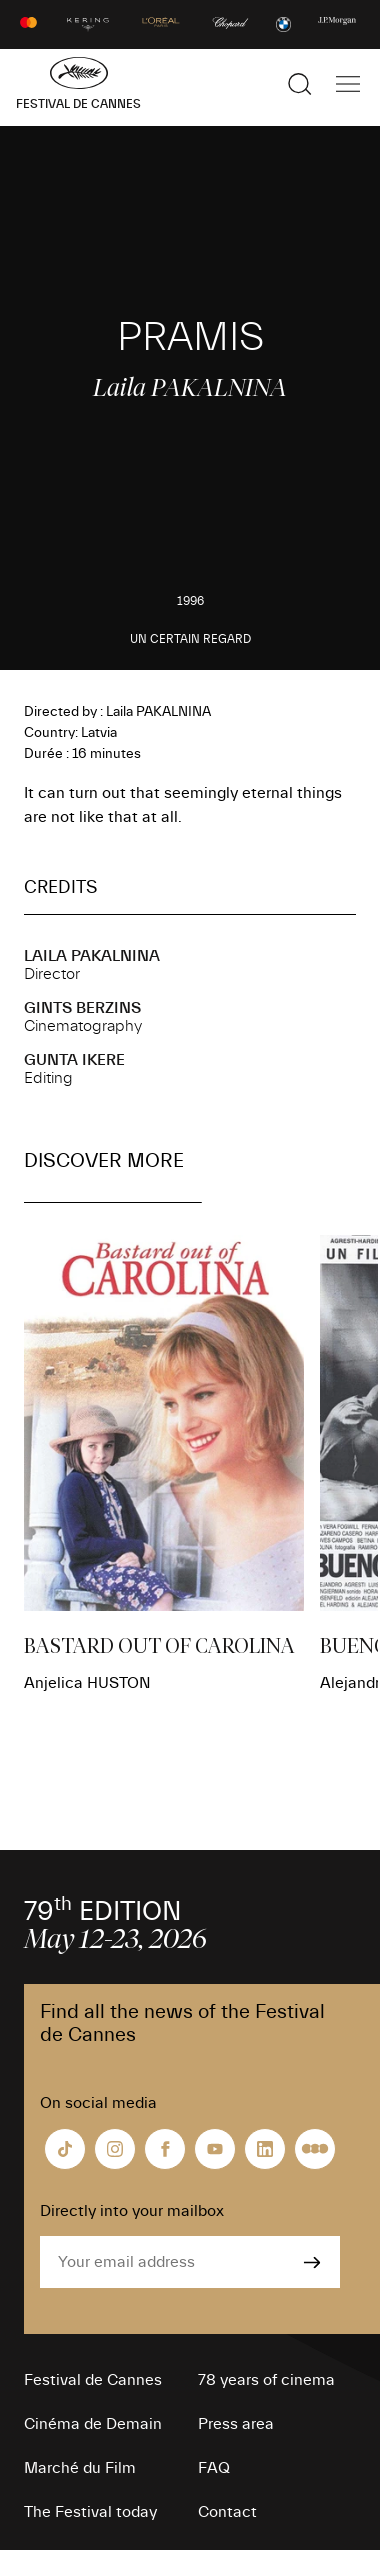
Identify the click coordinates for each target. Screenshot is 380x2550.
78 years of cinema (266, 2380)
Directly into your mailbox (132, 2211)
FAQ (214, 2468)
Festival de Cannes (93, 2380)
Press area (236, 2424)
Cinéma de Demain (93, 2424)
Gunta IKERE (74, 1060)
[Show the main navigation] (348, 84)
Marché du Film (80, 2468)
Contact (227, 2512)
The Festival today (90, 2512)
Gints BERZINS (82, 1008)
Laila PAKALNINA (92, 956)
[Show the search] (300, 84)
